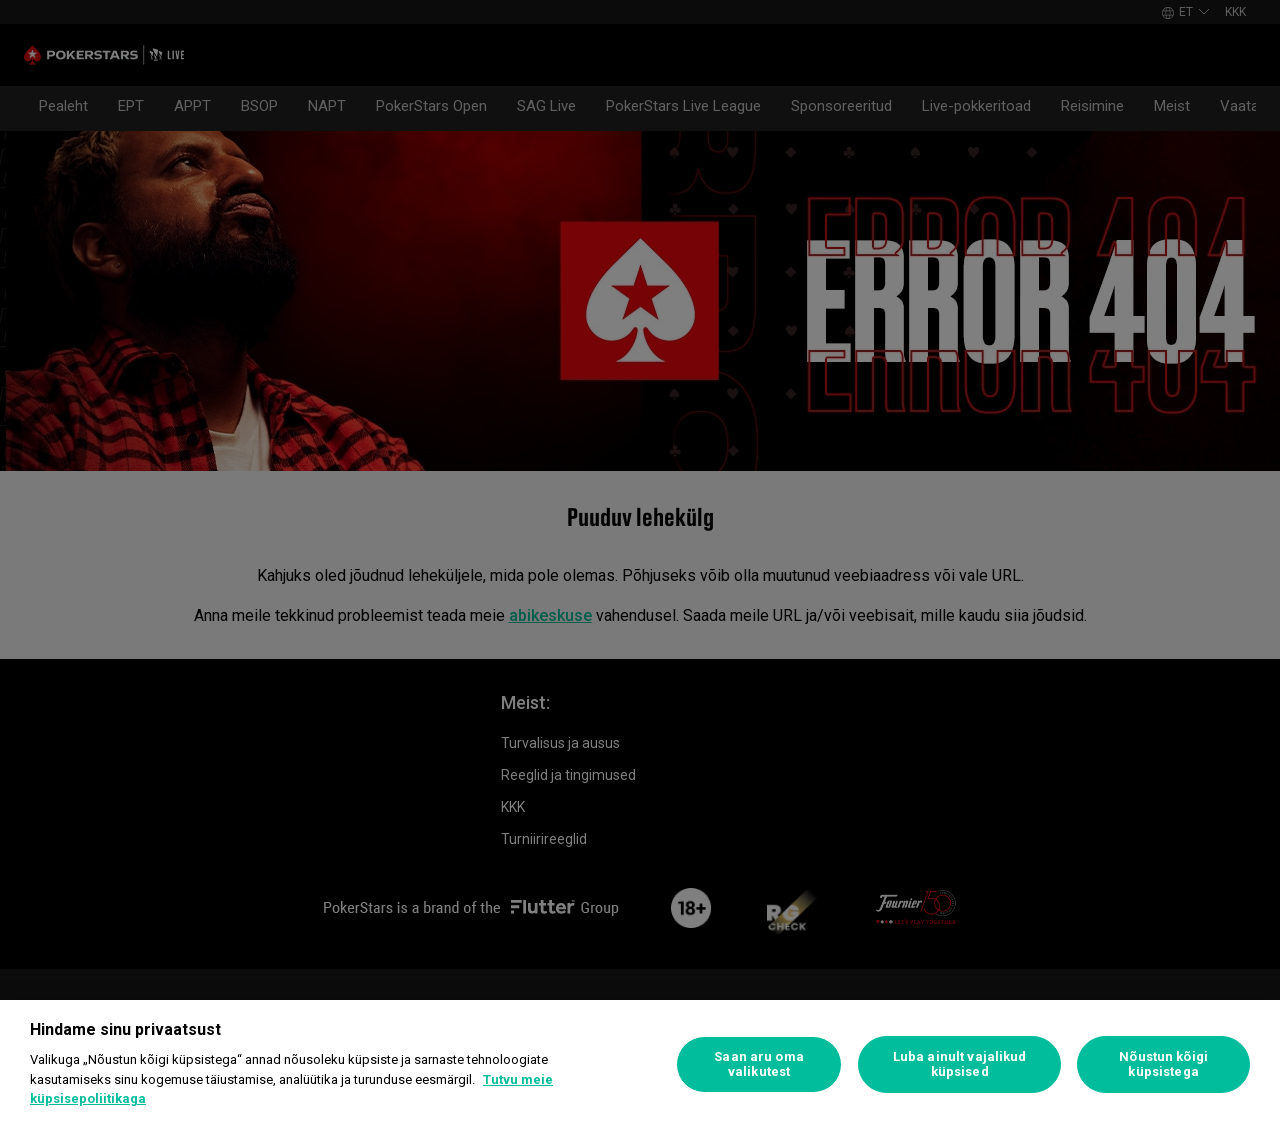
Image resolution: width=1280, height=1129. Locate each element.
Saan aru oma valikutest (759, 1064)
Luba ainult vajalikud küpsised (960, 1064)
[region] (640, 1064)
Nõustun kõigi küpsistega (1163, 1064)
